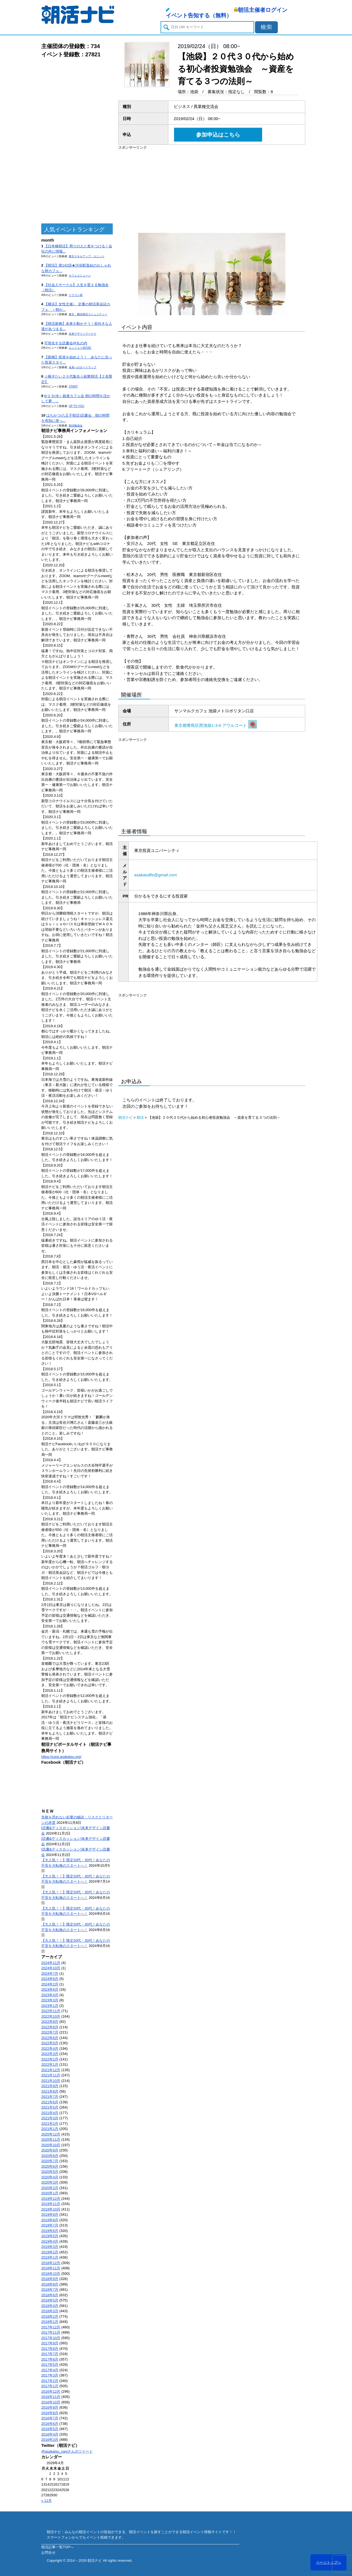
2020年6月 (49, 2166)
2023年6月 (49, 1989)
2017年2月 (49, 2381)
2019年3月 (49, 2247)
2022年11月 (50, 2011)
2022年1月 (49, 2064)
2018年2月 (49, 2316)
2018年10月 (50, 2274)
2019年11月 (50, 2204)
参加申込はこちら (218, 135)
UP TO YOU (76, 406)
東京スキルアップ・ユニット (87, 256)
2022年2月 (49, 2059)
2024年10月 (50, 1968)
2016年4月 (49, 2434)
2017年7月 (49, 2354)
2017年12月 (50, 2327)
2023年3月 (49, 2000)
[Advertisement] (77, 141)
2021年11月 (50, 2075)
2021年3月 (49, 2118)
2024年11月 (50, 1963)
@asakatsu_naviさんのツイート (67, 2451)
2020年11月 (50, 2139)
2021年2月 (49, 2123)
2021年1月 (49, 2129)
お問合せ (48, 2552)
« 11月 (46, 2501)
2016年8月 (49, 2413)
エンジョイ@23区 (80, 347)
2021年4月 (49, 2113)
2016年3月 (49, 2439)
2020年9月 (49, 2150)
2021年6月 (49, 2102)
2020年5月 (49, 2172)
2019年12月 (50, 2198)
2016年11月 (50, 2397)
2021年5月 (49, 2107)
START (73, 386)
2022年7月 (49, 2032)
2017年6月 (49, 2359)
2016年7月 (49, 2418)
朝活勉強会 (75, 425)
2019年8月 (49, 2220)
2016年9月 (49, 2407)
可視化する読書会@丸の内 (65, 343)
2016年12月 (50, 2391)
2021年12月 (50, 2070)
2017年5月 (49, 2364)
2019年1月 (49, 2257)
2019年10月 (50, 2209)
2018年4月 (49, 2306)
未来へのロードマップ (82, 367)
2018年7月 (49, 2289)
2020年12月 (50, 2134)
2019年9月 (49, 2214)
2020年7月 (49, 2161)
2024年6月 (49, 1979)
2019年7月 (49, 2225)
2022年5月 (49, 2043)
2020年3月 (49, 2182)
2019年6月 (49, 2231)
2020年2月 (49, 2188)
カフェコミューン (80, 275)
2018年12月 (50, 2263)
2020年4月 (49, 2177)
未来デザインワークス (82, 333)
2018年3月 (49, 2311)
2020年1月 (49, 2193)
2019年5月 (49, 2236)
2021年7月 (49, 2097)
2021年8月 (49, 2091)
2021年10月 (50, 2081)
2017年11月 (50, 2332)
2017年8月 (49, 2349)
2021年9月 (49, 2086)
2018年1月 (49, 2322)
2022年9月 (49, 2022)
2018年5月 (49, 2300)
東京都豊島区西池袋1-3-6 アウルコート (215, 725)
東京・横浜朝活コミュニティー (88, 314)
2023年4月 (49, 1995)
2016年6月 (49, 2424)
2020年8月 (49, 2156)
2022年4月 (49, 2048)
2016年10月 (50, 2402)
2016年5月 (49, 2429)
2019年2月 (49, 2252)
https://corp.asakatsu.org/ (61, 1757)
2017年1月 (49, 2386)
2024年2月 (49, 1984)
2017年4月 (49, 2370)
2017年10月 (50, 2338)
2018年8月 (49, 2284)
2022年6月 (49, 2038)
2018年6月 (49, 2295)
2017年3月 (49, 2375)
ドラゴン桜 (75, 295)
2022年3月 (49, 2054)
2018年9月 (49, 2279)
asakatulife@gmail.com (155, 874)
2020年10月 (50, 2145)
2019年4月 (49, 2241)
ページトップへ (328, 2562)
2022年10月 (50, 2016)
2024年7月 (49, 1973)
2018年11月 (50, 2268)
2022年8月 (49, 2027)
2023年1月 (49, 2006)
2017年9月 (49, 2343)
